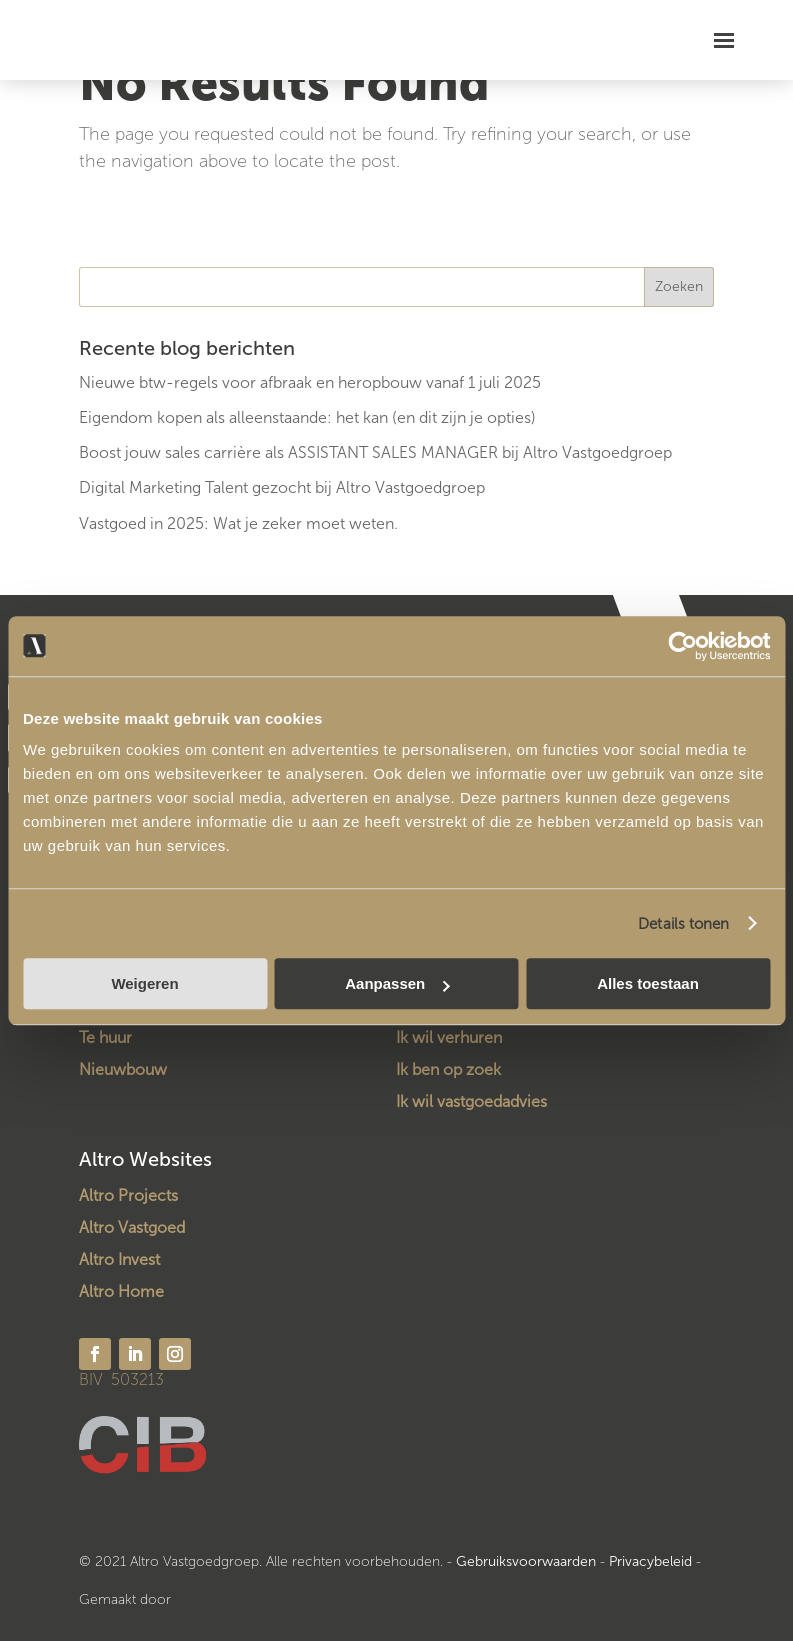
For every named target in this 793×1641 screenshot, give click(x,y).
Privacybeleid (652, 1561)
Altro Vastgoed (132, 1227)
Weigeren (144, 983)
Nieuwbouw (123, 1069)
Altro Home (121, 1291)
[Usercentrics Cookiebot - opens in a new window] (682, 646)
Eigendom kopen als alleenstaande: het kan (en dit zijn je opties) (307, 417)
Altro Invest (119, 1259)
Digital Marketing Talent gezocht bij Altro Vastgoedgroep (282, 487)
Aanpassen (397, 983)
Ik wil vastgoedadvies (471, 1101)
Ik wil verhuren (449, 1037)
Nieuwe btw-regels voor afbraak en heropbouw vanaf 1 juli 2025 (310, 382)
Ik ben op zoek (448, 1069)
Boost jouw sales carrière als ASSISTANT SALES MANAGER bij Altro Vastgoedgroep (375, 452)
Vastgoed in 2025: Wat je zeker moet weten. (238, 523)
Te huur (105, 1037)
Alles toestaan (648, 983)
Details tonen (683, 924)
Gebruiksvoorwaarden (526, 1561)
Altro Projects (128, 1195)
